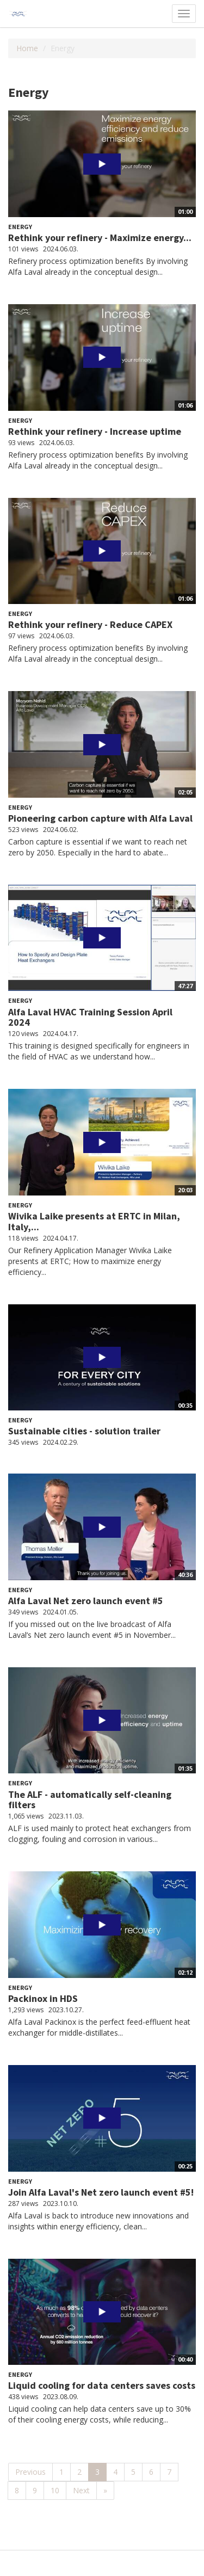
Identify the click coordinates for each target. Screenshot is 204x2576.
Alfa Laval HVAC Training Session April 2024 (90, 1017)
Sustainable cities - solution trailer (84, 1431)
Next (81, 2490)
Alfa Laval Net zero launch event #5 (85, 1600)
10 (55, 2490)
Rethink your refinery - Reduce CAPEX (90, 624)
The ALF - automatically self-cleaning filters (89, 1799)
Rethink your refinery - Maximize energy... (99, 237)
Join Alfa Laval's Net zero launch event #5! (101, 2192)
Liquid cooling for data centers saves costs (101, 2385)
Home (27, 48)
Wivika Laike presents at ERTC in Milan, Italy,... (94, 1221)
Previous (30, 2472)
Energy (20, 227)
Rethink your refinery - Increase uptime (94, 431)
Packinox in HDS (43, 1998)
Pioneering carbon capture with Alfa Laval (100, 818)
